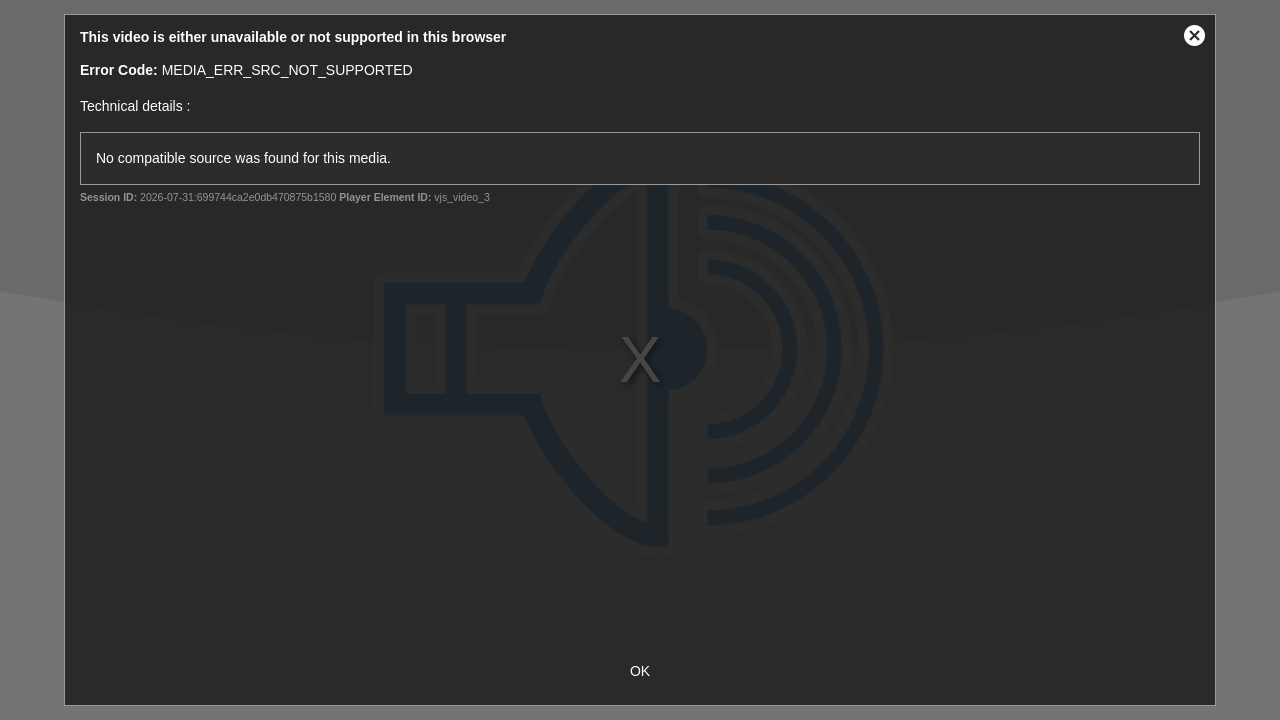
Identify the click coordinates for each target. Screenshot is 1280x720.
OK (640, 671)
